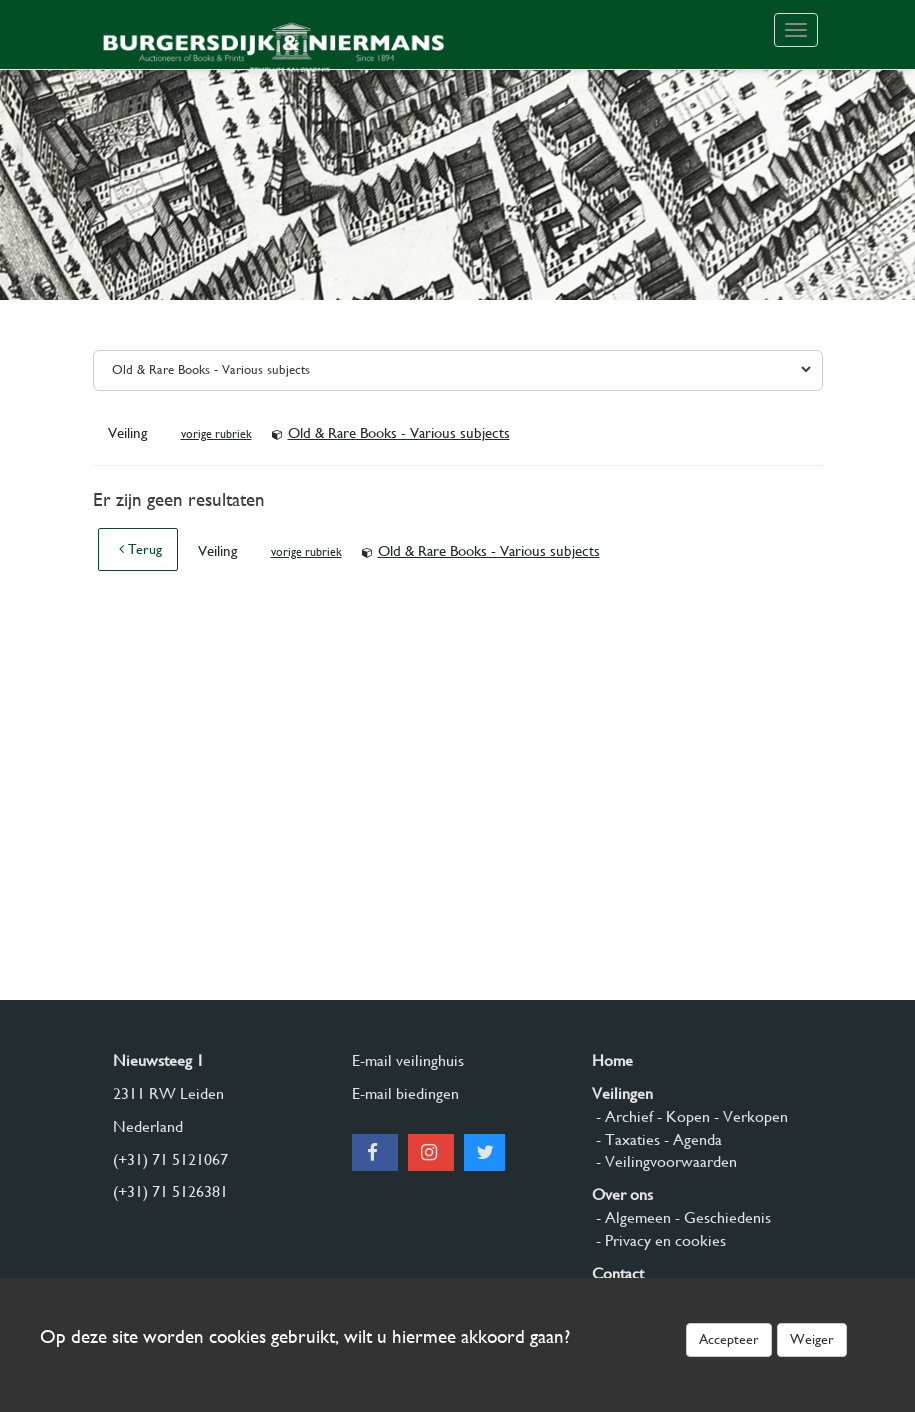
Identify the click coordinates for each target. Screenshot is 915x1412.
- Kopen (681, 1116)
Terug (140, 549)
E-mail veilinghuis (408, 1060)
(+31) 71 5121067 (170, 1159)
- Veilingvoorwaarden (664, 1161)
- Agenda (691, 1139)
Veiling (129, 433)
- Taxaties (626, 1139)
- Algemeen (631, 1217)
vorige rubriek (216, 434)
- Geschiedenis (721, 1217)
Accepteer (729, 1339)
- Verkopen (749, 1116)
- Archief (622, 1116)
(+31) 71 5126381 (170, 1191)
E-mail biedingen (405, 1093)
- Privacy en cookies (659, 1240)
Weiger (812, 1339)
